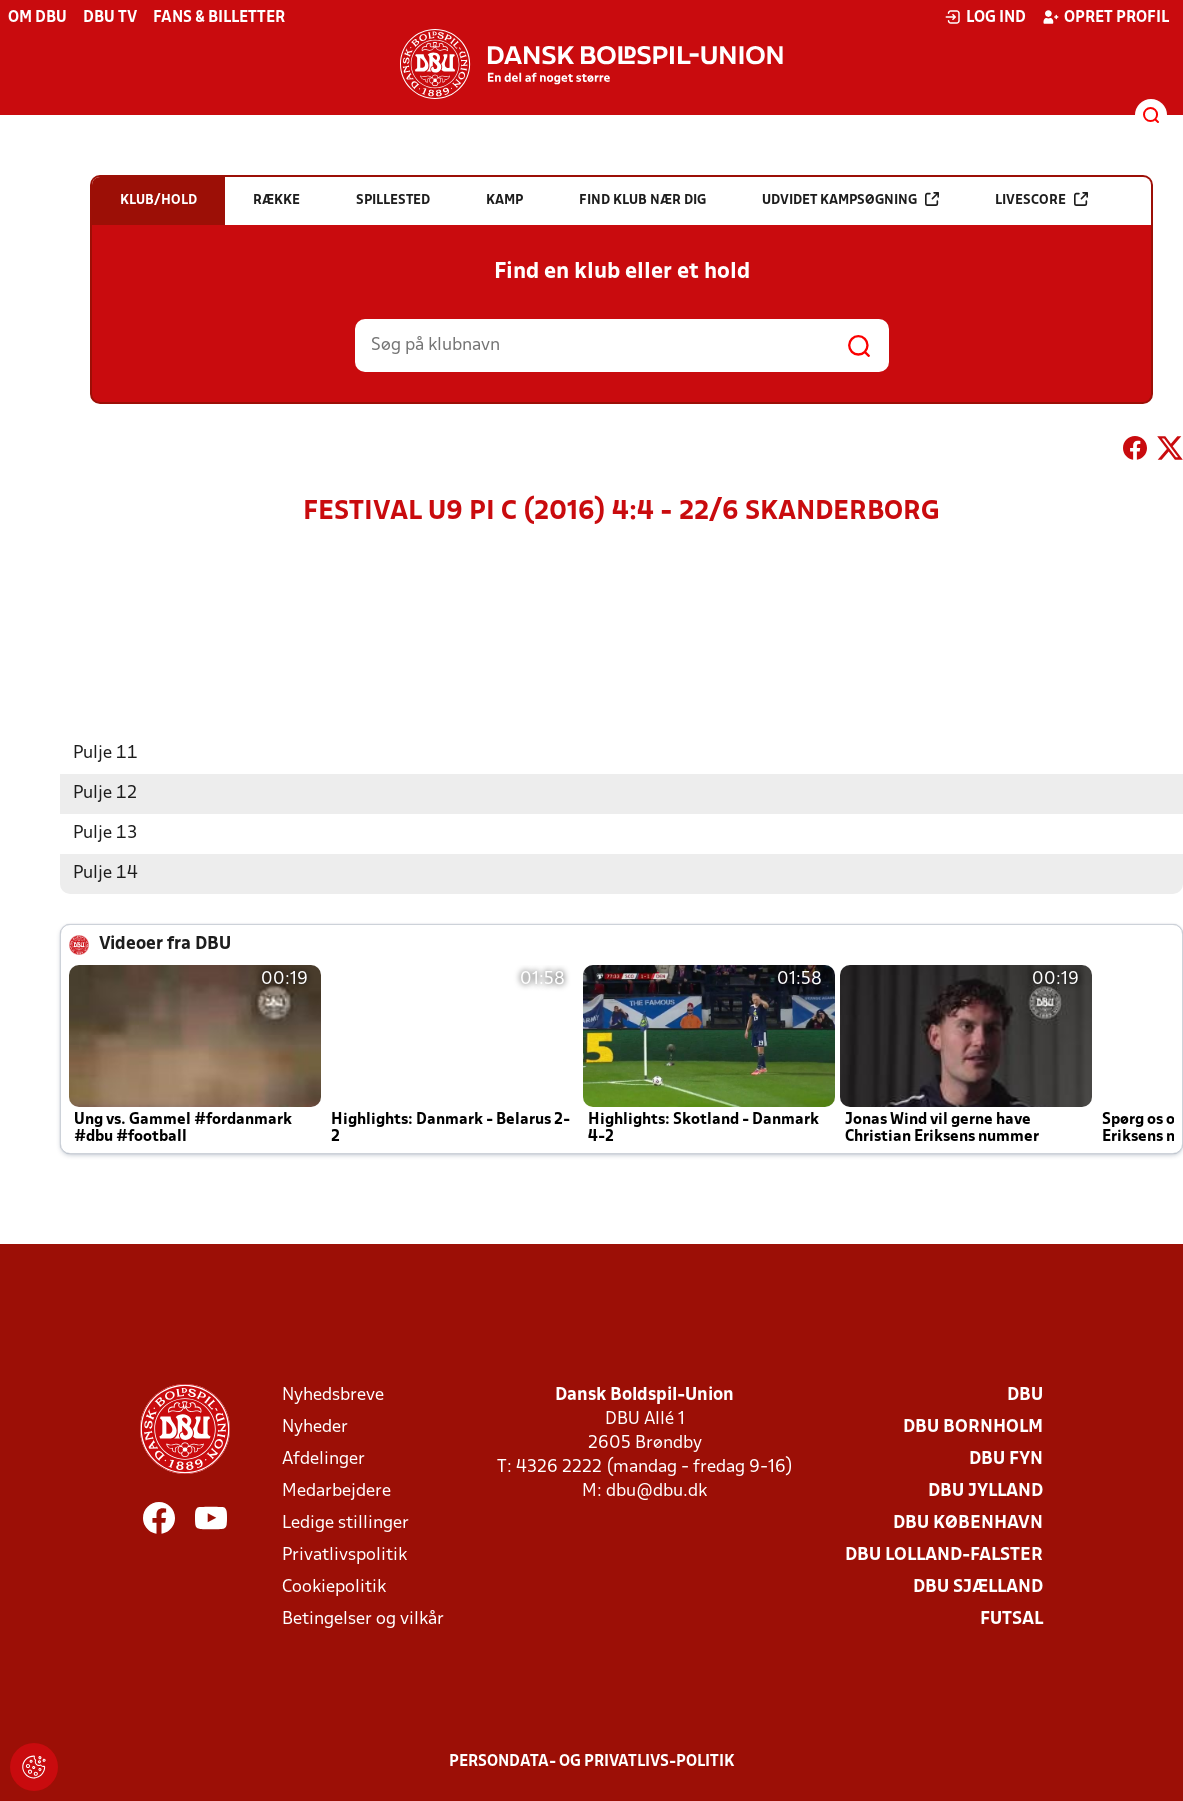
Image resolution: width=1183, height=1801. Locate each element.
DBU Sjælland (978, 1587)
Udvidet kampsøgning (850, 199)
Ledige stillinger (345, 1523)
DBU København (968, 1523)
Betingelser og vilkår (363, 1619)
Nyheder (315, 1427)
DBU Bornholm (973, 1427)
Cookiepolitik (334, 1587)
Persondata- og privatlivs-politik (592, 1762)
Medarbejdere (336, 1491)
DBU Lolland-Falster (944, 1555)
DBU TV (110, 18)
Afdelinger (323, 1459)
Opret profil (1105, 17)
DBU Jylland (985, 1491)
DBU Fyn (1006, 1459)
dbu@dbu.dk (656, 1491)
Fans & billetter (219, 18)
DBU (1025, 1395)
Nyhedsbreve (333, 1395)
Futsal (1011, 1619)
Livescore (1041, 199)
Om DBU (37, 18)
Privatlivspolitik (344, 1555)
